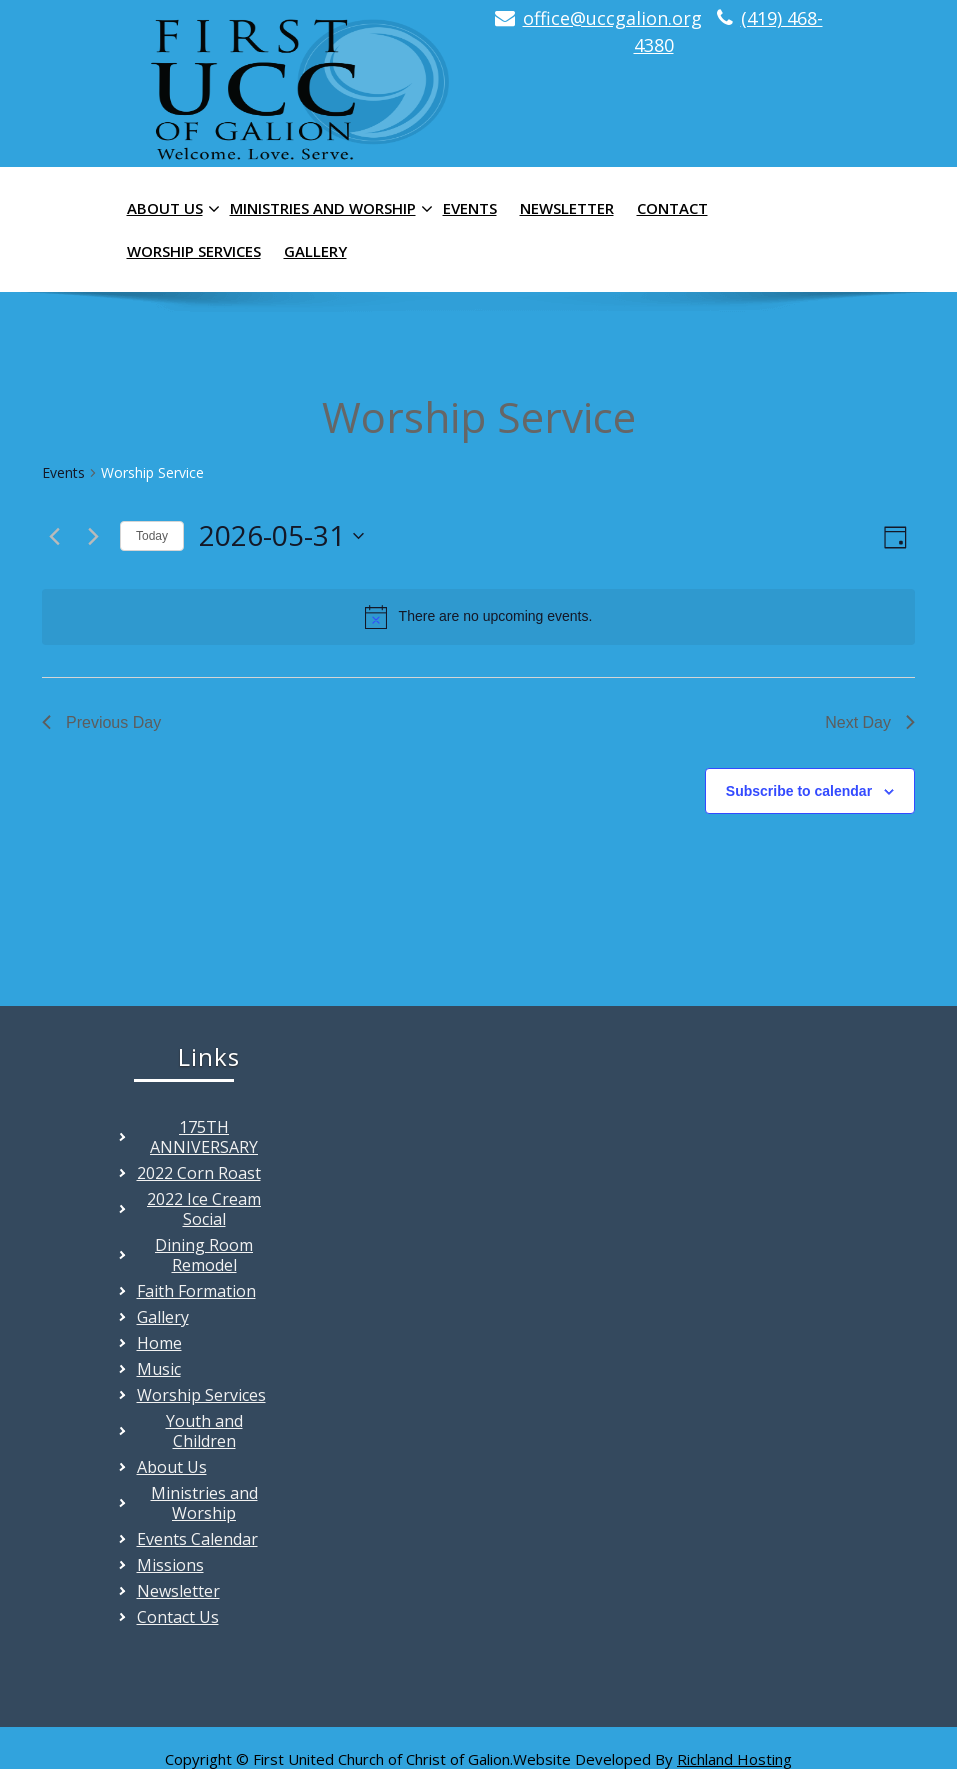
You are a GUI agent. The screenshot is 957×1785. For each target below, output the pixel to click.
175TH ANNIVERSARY (204, 1137)
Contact (672, 208)
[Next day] (93, 536)
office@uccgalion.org (612, 18)
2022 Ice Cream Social (204, 1209)
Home (159, 1343)
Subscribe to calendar (799, 791)
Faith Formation (196, 1291)
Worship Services (194, 251)
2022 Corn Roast (199, 1173)
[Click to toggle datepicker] (281, 536)
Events (470, 208)
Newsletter (567, 208)
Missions (170, 1565)
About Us (171, 209)
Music (159, 1369)
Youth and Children (204, 1431)
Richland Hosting (734, 1759)
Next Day (870, 722)
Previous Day (101, 722)
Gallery (315, 251)
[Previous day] (54, 536)
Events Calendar (197, 1539)
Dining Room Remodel (204, 1255)
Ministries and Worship (329, 209)
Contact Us (178, 1617)
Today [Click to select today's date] (152, 536)
